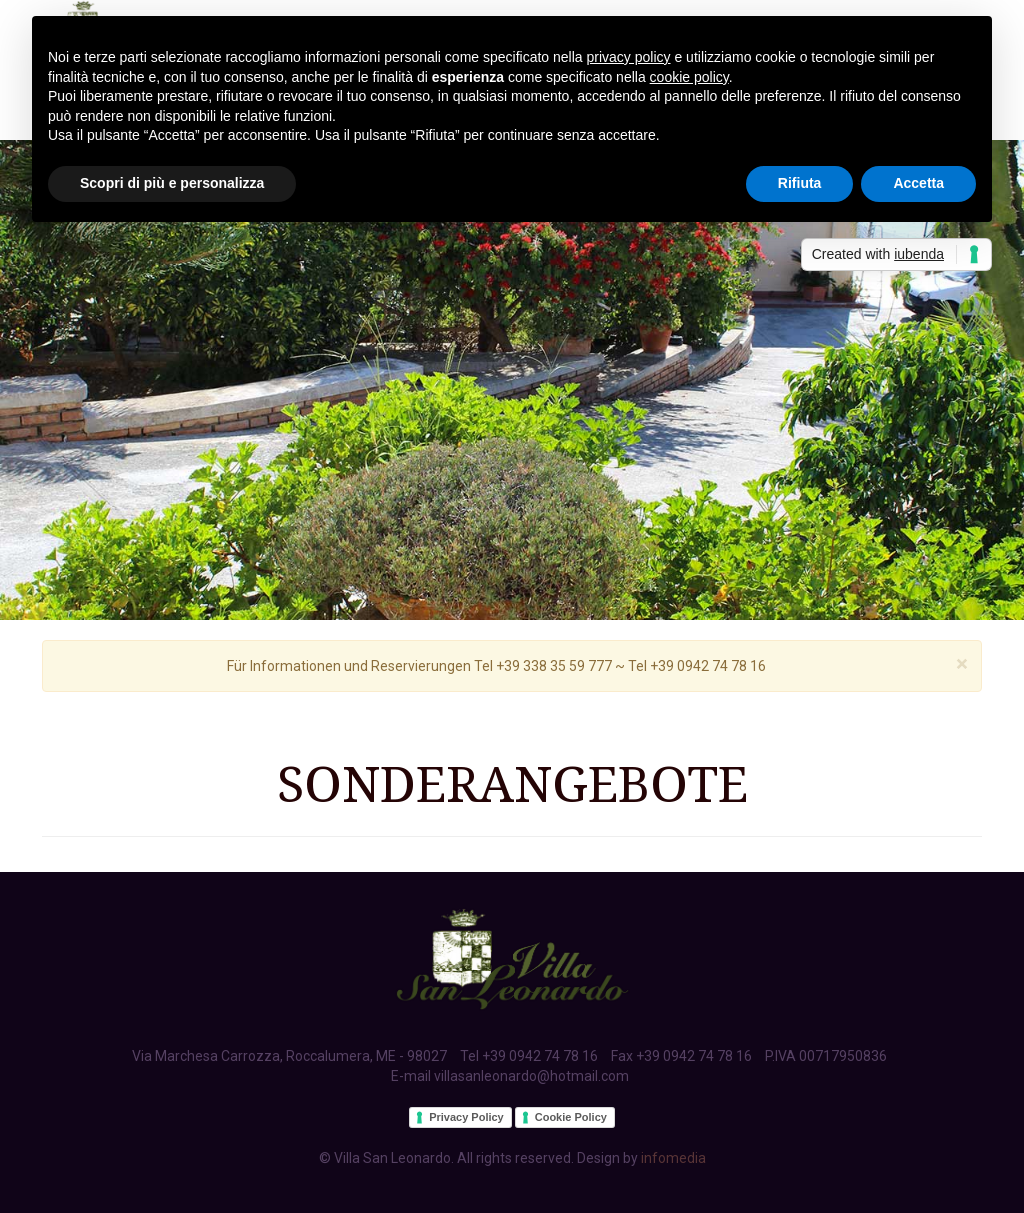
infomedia (673, 1158)
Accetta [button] (918, 183)
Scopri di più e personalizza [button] (172, 183)
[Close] (961, 664)
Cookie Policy (571, 1117)
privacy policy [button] (629, 57)
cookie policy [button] (689, 77)
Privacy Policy (466, 1117)
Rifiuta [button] (800, 183)
